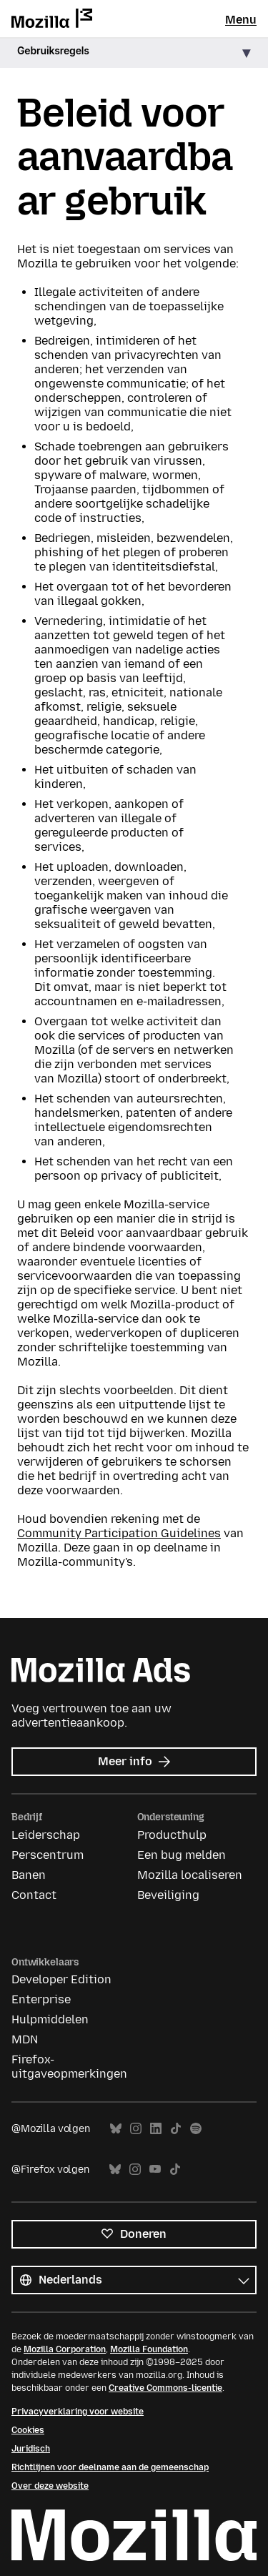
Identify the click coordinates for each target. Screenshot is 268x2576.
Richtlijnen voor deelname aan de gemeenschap (110, 2467)
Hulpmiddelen (50, 2019)
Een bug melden (181, 1855)
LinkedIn (155, 2129)
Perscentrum (47, 1855)
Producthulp (172, 1835)
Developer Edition (61, 1979)
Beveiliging (168, 1895)
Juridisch (30, 2449)
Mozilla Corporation (65, 2349)
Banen (28, 1875)
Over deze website (50, 2486)
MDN (24, 2039)
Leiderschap (45, 1835)
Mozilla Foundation (149, 2349)
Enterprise (41, 1999)
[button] (134, 53)
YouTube (155, 2169)
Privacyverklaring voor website (77, 2412)
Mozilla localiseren (189, 1875)
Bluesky (115, 2129)
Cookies (27, 2430)
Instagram (135, 2129)
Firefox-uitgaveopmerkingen (69, 2067)
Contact (33, 1895)
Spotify (195, 2129)
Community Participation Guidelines (119, 1533)
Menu (241, 19)
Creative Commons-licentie (165, 2388)
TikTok (175, 2129)
